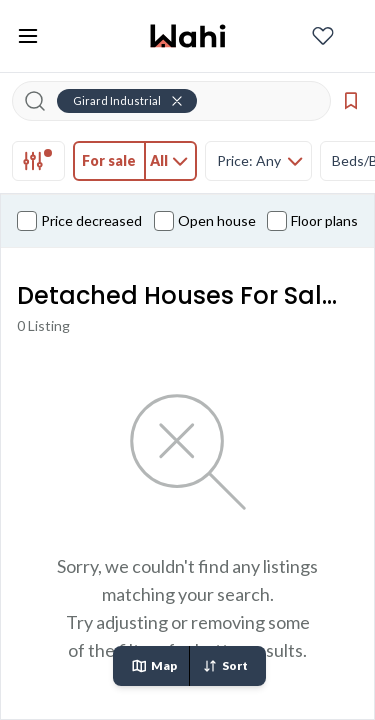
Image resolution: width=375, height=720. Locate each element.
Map (154, 666)
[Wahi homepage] (188, 36)
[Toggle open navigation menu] (28, 36)
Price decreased (79, 221)
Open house (205, 221)
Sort (225, 666)
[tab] (38, 161)
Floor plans (312, 221)
